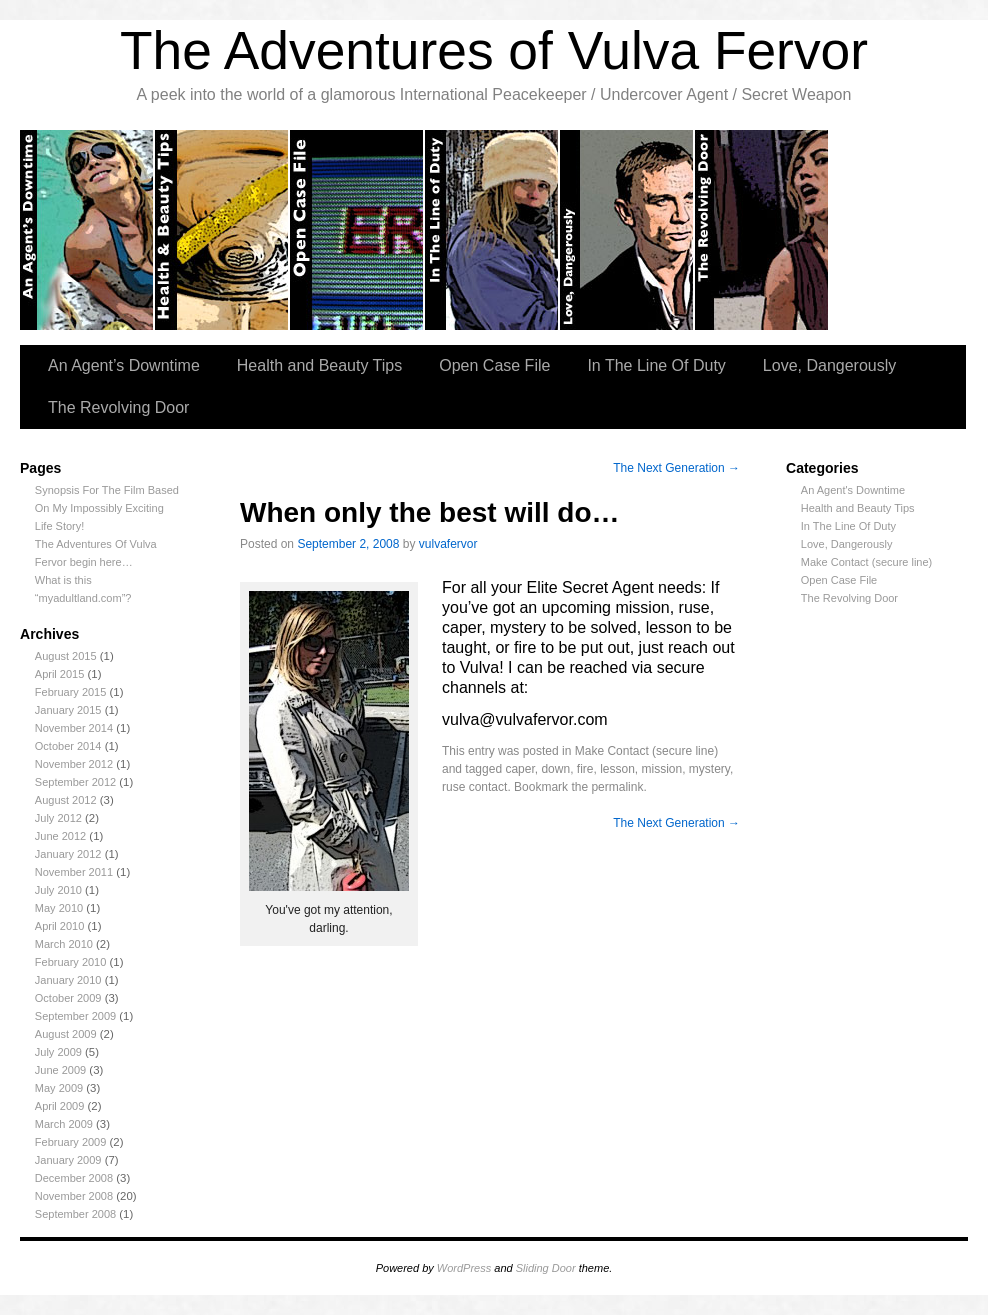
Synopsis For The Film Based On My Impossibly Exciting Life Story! (107, 508)
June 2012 (60, 836)
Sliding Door (546, 1268)
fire (585, 769)
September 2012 (75, 782)
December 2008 (74, 1178)
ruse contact (474, 787)
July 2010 (58, 890)
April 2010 (60, 926)
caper (519, 769)
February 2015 (71, 692)
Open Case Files (357, 230)
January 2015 (68, 710)
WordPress (464, 1268)
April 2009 (60, 1106)
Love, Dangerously (627, 230)
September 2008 (75, 1214)
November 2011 (74, 872)
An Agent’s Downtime (87, 230)
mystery (709, 769)
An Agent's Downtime (853, 490)
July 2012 (58, 818)
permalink (617, 787)
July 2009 (58, 1052)
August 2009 (66, 1034)
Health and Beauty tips (222, 230)
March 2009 (64, 1124)
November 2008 (74, 1196)
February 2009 (71, 1142)
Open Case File (494, 365)
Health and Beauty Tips (319, 365)
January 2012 (68, 854)
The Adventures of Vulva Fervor (494, 50)
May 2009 (59, 1088)
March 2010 (64, 944)
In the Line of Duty (492, 230)
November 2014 (74, 728)
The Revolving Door (762, 230)
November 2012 (74, 764)
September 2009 (75, 1016)
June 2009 (60, 1070)
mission (662, 769)
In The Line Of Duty (656, 365)
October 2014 (68, 746)
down (555, 769)
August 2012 (66, 800)
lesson (617, 769)
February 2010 (71, 962)
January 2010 (68, 980)
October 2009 (68, 998)
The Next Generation (676, 468)
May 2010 (59, 908)
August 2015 (66, 656)
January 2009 (68, 1160)
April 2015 (60, 674)
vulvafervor (448, 544)
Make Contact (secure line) (866, 562)
